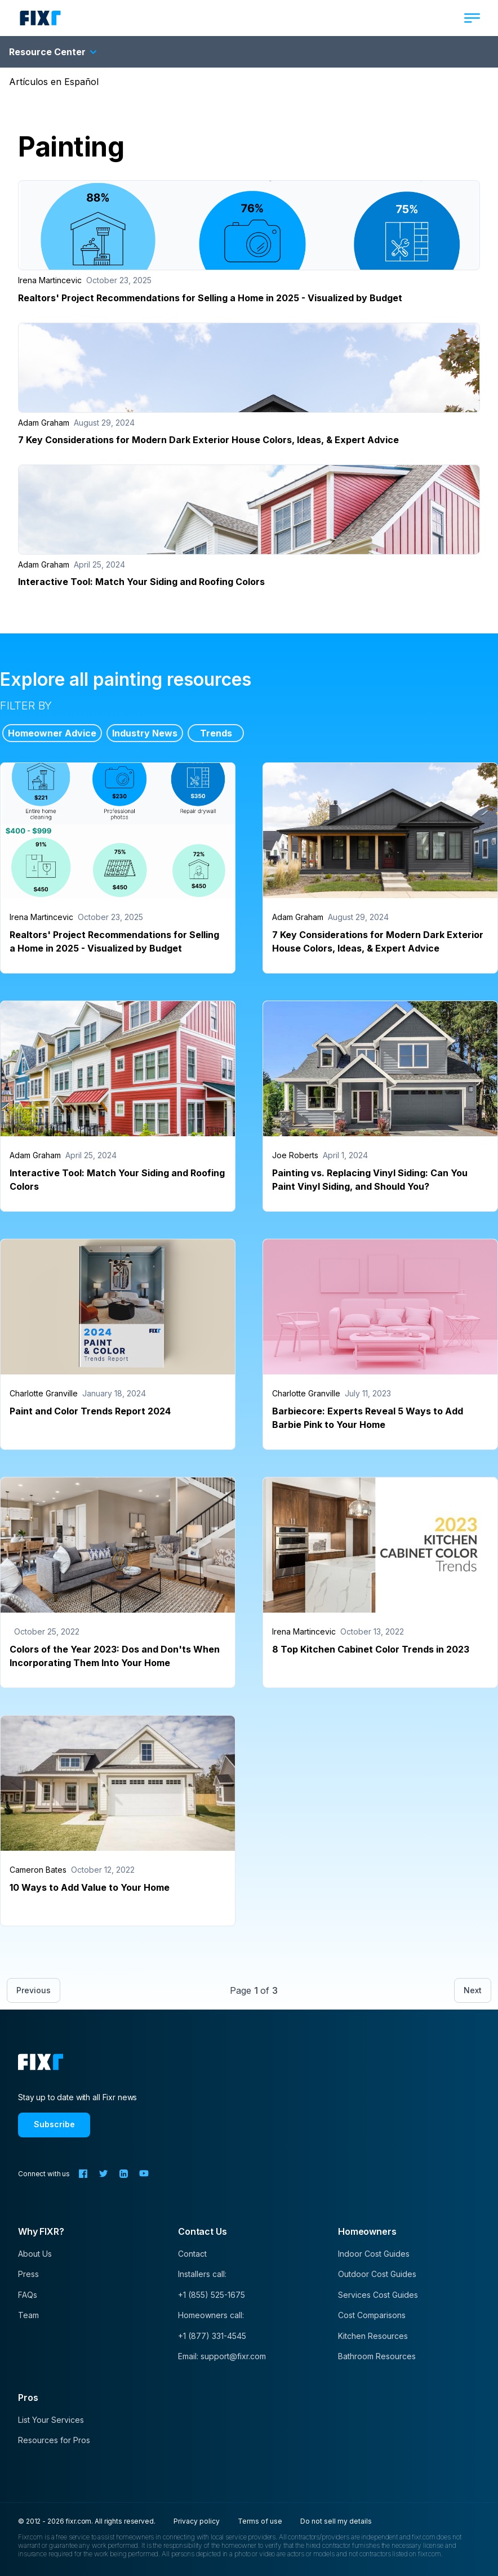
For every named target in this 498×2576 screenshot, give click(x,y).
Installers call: (202, 2274)
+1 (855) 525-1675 (211, 2295)
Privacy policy (197, 2521)
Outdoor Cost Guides (377, 2274)
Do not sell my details (336, 2521)
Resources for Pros (54, 2440)
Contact (192, 2253)
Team (28, 2315)
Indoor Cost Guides (374, 2253)
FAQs (27, 2295)
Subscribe (54, 2124)
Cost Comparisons (372, 2315)
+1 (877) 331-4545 (212, 2336)
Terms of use (260, 2521)
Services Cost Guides (378, 2295)
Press (28, 2274)
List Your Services (51, 2420)
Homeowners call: (211, 2315)
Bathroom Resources (377, 2356)
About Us (35, 2253)
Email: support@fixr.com (222, 2356)
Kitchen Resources (373, 2336)
